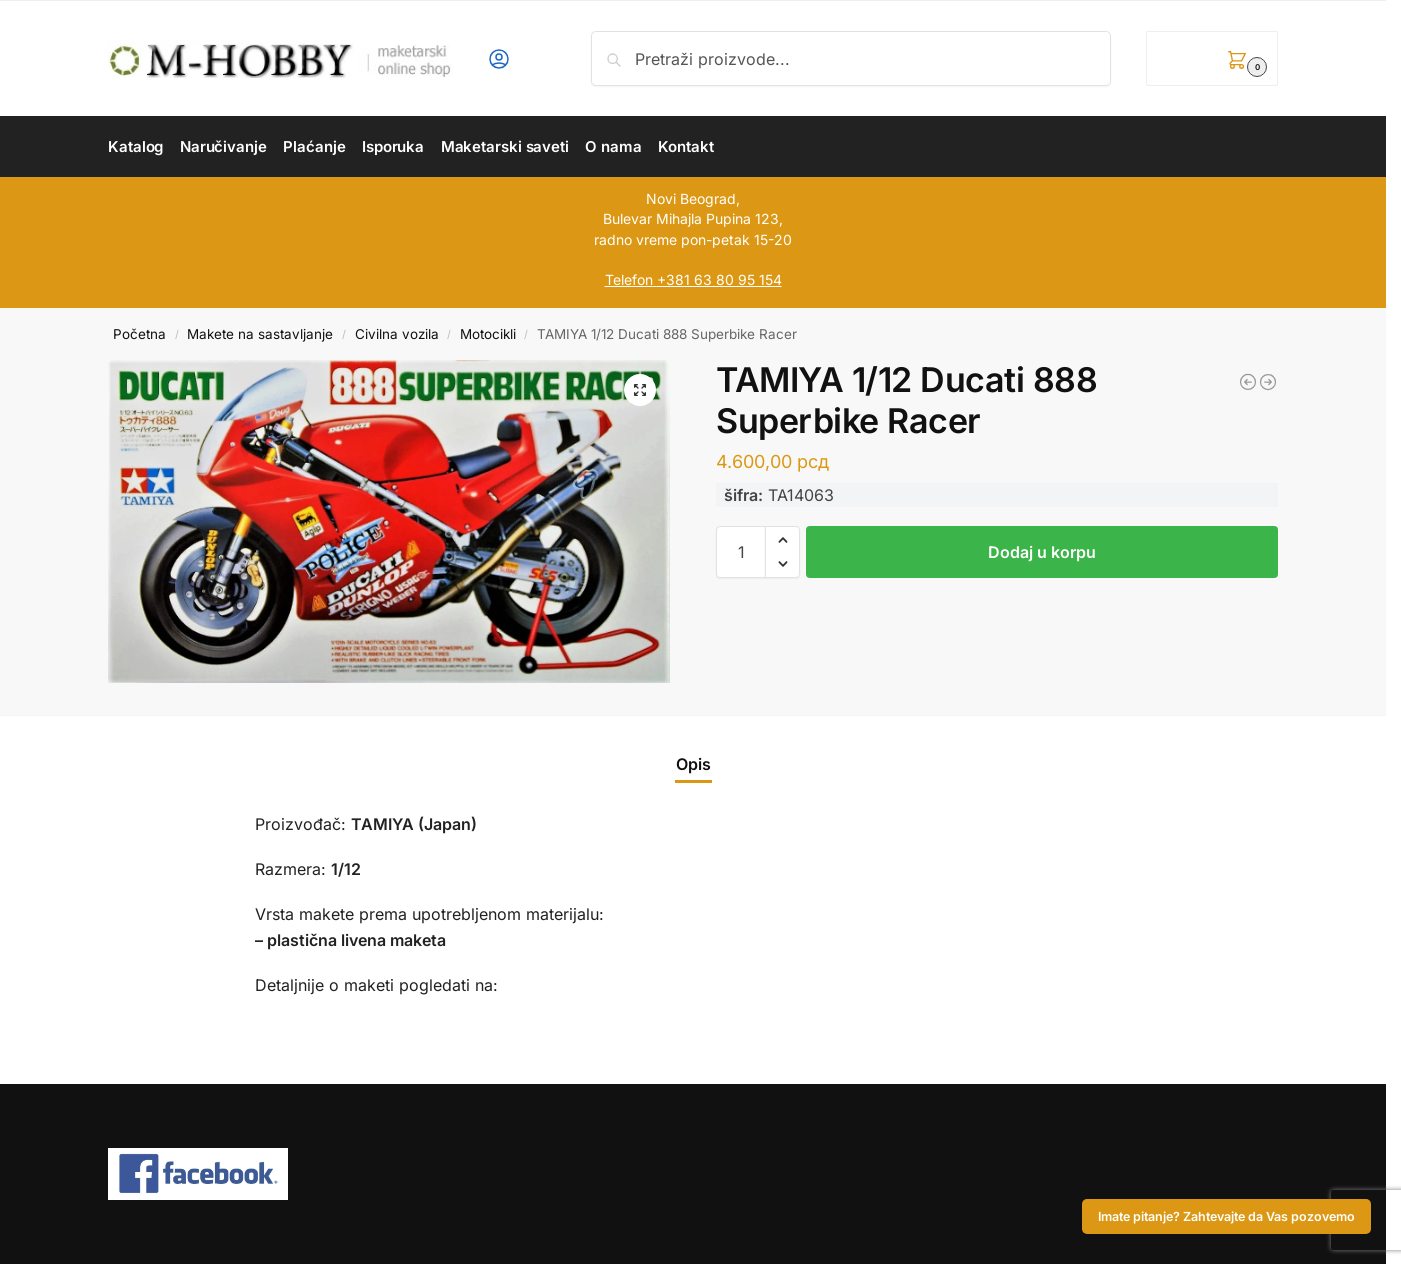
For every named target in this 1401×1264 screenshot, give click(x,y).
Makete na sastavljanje (260, 334)
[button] (1212, 58)
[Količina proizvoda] (741, 552)
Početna (139, 334)
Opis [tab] (693, 764)
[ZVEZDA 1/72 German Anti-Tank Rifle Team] (1248, 382)
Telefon (629, 279)
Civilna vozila (397, 334)
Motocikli (488, 334)
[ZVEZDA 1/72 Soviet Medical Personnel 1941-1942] (1268, 382)
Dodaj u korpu (1042, 552)
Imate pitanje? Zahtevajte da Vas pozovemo (1226, 1216)
